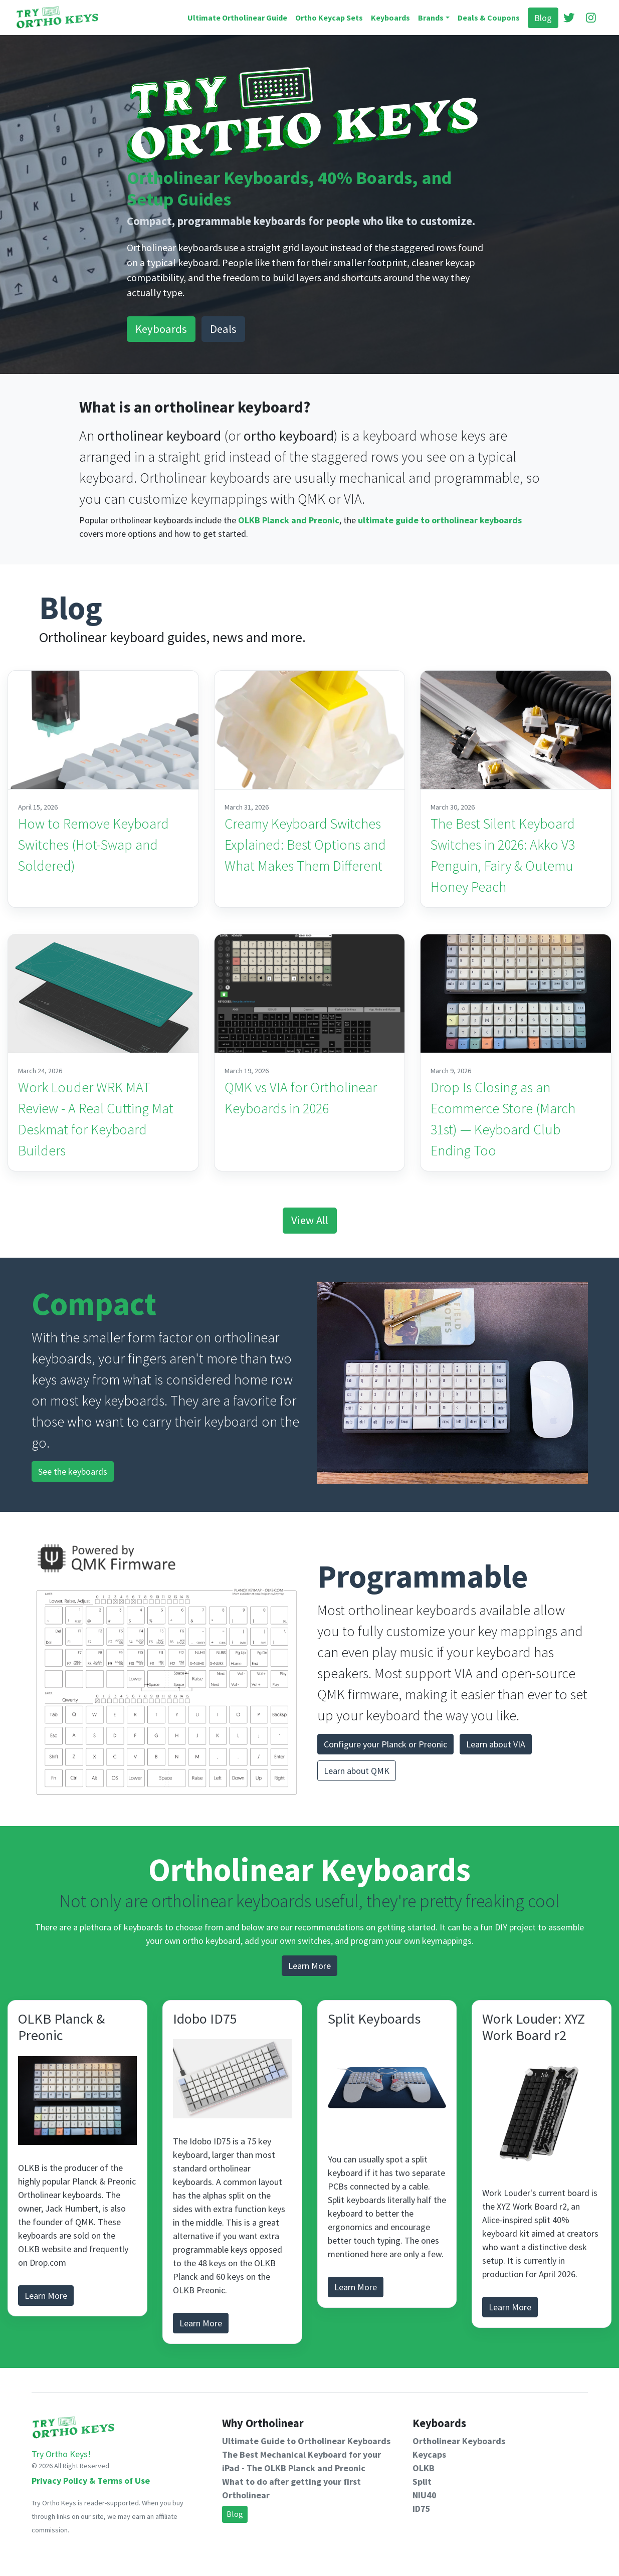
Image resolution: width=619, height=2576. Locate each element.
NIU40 (424, 2495)
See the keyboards (72, 1471)
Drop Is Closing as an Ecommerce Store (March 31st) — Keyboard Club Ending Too (503, 1118)
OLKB (423, 2468)
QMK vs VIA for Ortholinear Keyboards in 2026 (301, 1097)
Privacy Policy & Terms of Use (91, 2480)
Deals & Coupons (489, 18)
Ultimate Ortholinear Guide (237, 18)
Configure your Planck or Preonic (385, 1744)
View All (309, 1220)
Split (422, 2481)
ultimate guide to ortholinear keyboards (440, 520)
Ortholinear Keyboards (458, 2441)
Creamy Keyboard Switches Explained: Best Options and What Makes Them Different (305, 845)
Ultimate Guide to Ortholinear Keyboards (306, 2441)
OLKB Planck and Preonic (288, 520)
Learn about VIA (495, 1744)
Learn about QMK (356, 1770)
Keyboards (390, 18)
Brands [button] (431, 18)
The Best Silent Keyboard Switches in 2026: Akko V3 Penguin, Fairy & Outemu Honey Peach (503, 855)
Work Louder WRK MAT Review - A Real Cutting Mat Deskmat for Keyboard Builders (95, 1118)
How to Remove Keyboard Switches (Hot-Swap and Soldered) (93, 845)
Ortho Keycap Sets (329, 18)
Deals (223, 329)
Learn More (309, 1965)
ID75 (421, 2508)
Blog (543, 18)
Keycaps (429, 2454)
